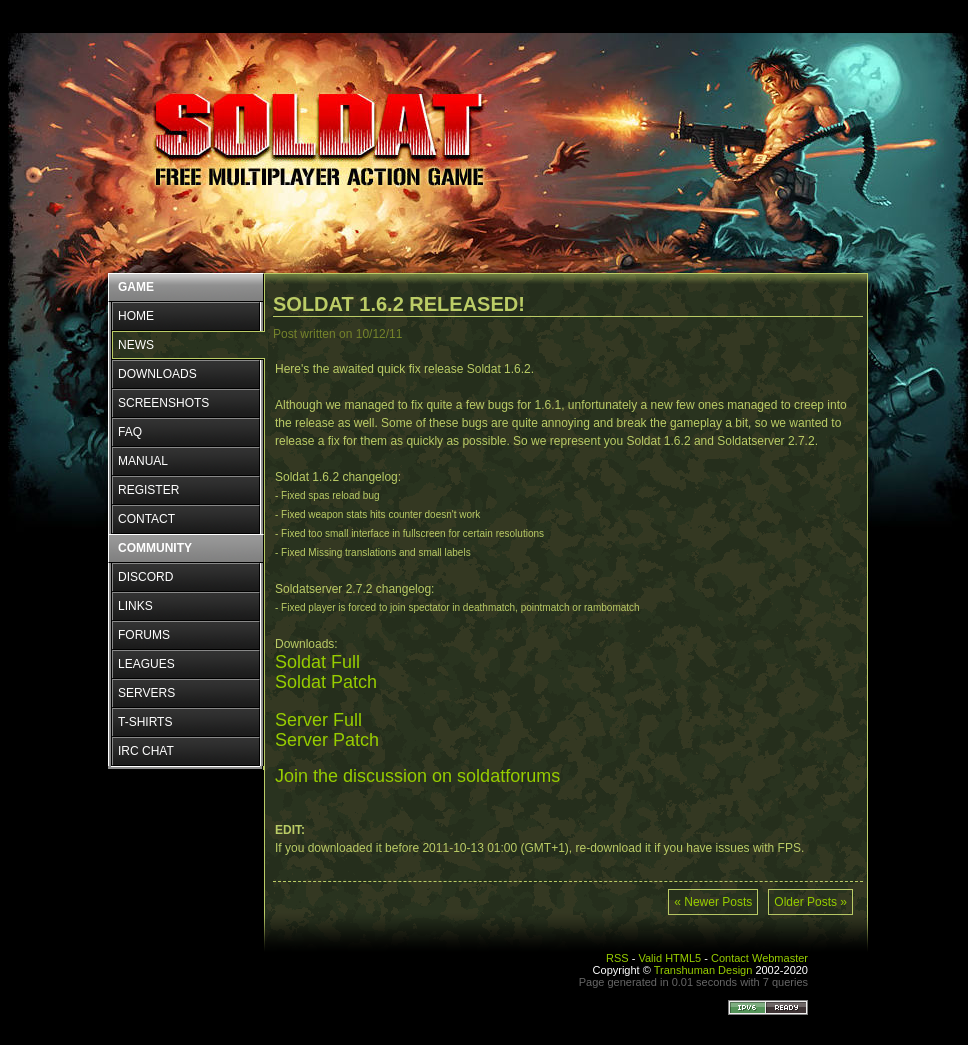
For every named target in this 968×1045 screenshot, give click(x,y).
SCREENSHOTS (163, 403)
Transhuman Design (703, 970)
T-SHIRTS (145, 722)
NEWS (136, 345)
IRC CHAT (146, 751)
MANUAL (143, 461)
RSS (617, 958)
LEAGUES (146, 664)
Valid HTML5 (669, 958)
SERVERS (146, 693)
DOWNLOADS (157, 374)
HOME (136, 316)
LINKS (135, 606)
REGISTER (148, 490)
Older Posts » (810, 902)
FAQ (130, 432)
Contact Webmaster (759, 958)
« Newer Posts (713, 902)
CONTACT (146, 519)
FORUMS (144, 635)
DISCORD (145, 577)
